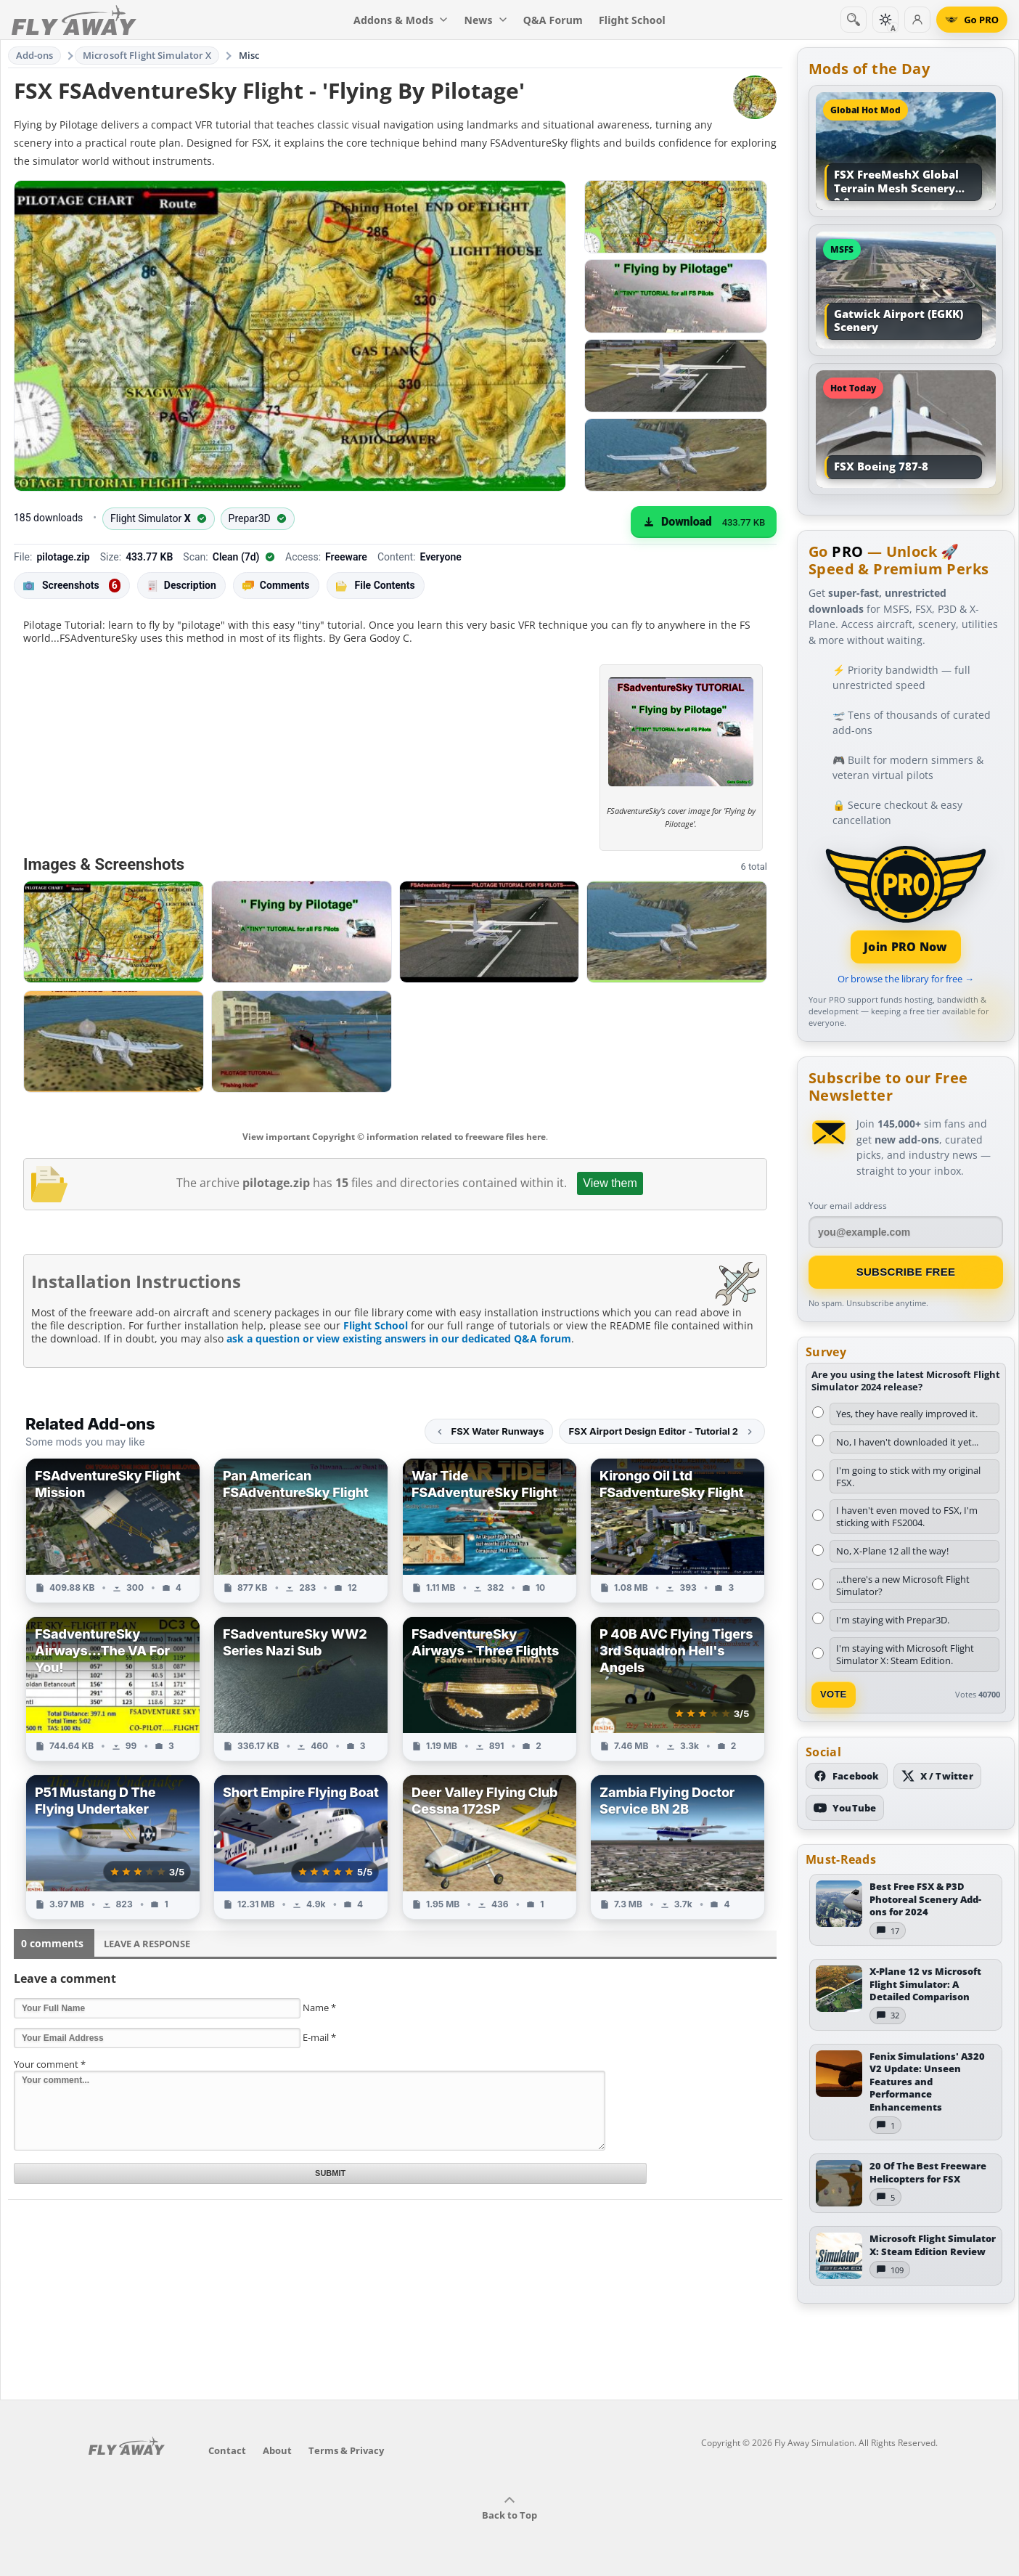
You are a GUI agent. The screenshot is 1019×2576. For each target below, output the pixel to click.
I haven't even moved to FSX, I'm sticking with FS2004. (907, 1516)
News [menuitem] (486, 20)
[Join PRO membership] (906, 902)
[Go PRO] (971, 20)
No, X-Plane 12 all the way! (892, 1550)
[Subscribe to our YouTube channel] (845, 1808)
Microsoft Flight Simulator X (147, 55)
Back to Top (509, 2508)
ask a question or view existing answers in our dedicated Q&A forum (398, 1338)
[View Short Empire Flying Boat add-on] (300, 1847)
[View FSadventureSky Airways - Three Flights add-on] (489, 1688)
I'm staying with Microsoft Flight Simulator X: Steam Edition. (905, 1654)
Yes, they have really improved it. (907, 1413)
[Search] (853, 20)
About (277, 2450)
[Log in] (917, 20)
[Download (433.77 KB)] (704, 522)
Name (319, 2007)
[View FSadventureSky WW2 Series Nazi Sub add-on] (300, 1688)
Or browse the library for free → (906, 978)
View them (610, 1183)
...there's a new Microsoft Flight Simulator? (903, 1585)
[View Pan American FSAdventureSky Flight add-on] (300, 1530)
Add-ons (35, 55)
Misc (249, 55)
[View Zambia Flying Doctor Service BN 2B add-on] (677, 1847)
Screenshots (71, 586)
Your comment (50, 2064)
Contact (227, 2450)
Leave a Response (147, 1943)
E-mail (319, 2037)
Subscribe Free (906, 1271)
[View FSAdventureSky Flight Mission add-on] (112, 1530)
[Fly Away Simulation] (74, 20)
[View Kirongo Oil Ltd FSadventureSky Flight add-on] (677, 1530)
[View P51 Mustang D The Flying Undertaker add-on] (112, 1847)
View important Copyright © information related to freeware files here (394, 1136)
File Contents (375, 585)
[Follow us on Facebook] (847, 1776)
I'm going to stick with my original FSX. (908, 1476)
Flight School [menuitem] (632, 20)
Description (181, 585)
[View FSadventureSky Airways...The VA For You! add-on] (112, 1688)
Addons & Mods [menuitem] (400, 20)
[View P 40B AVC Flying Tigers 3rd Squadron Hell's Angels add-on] (677, 1688)
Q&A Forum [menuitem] (553, 20)
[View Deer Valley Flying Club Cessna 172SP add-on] (489, 1847)
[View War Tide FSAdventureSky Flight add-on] (489, 1530)
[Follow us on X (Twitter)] (937, 1776)
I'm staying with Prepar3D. (892, 1619)
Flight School (375, 1325)
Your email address (848, 1205)
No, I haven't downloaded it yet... (907, 1441)
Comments (276, 585)
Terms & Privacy (346, 2450)
